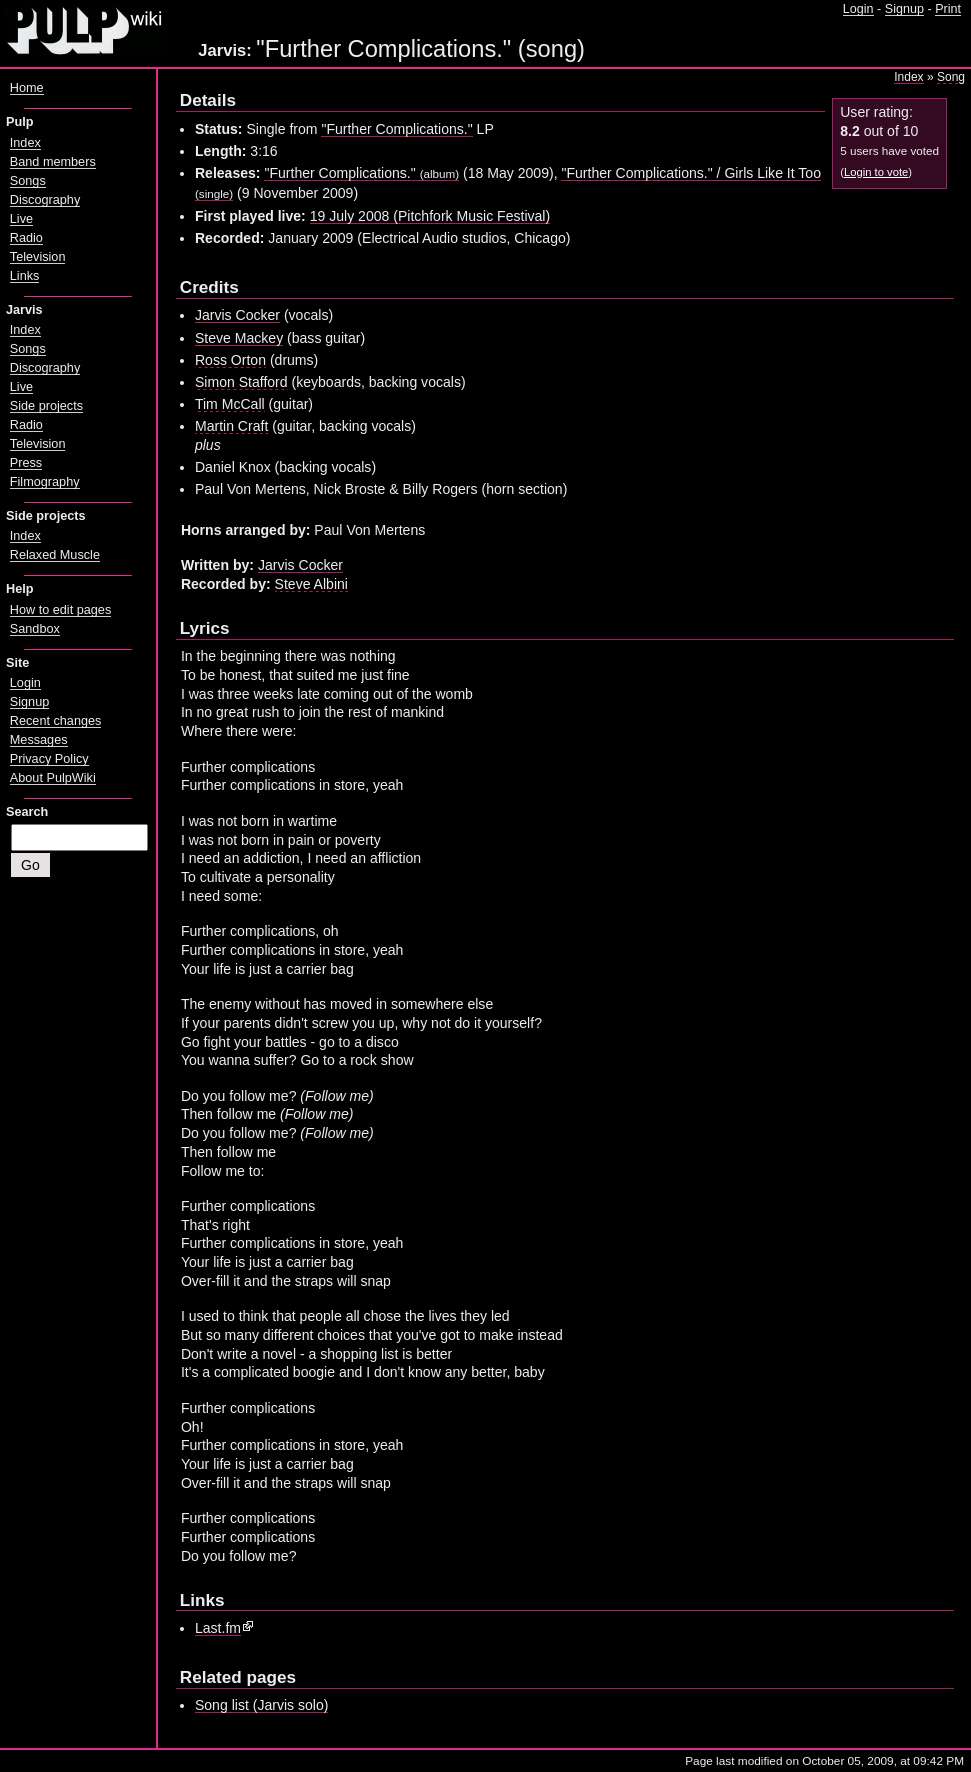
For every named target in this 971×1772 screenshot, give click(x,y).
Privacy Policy (49, 759)
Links (25, 276)
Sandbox (35, 629)
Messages (39, 740)
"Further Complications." (396, 129)
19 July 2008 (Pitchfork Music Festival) (430, 216)
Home (27, 88)
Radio (26, 238)
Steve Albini (311, 584)
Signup (904, 9)
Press (26, 463)
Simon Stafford (241, 382)
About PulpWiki (53, 778)
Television (38, 257)
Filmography (45, 482)
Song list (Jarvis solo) (262, 1705)
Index (908, 77)
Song (951, 77)
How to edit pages (60, 610)
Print (948, 9)
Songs (28, 181)
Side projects (46, 406)
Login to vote (876, 172)
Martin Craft (231, 426)
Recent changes (56, 721)
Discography (45, 200)
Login (858, 9)
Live (21, 219)
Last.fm (218, 1628)
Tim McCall (230, 404)
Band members (53, 162)
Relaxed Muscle (55, 555)
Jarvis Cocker (237, 315)
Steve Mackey (239, 338)
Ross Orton (230, 360)
